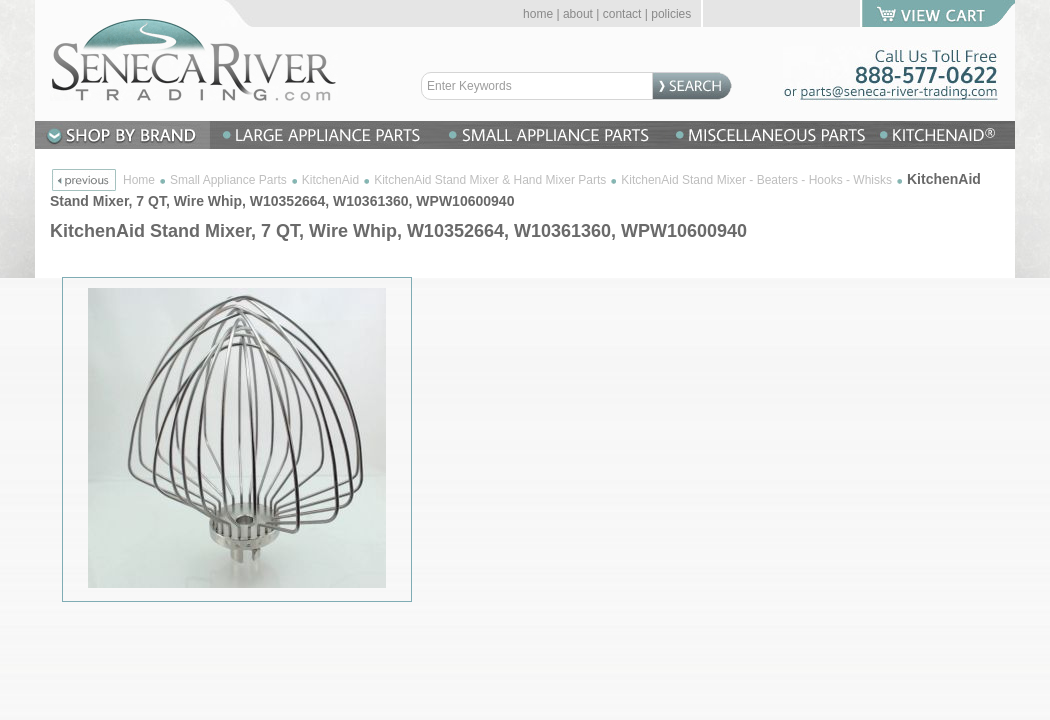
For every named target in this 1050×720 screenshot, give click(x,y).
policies (671, 14)
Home (139, 180)
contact (622, 14)
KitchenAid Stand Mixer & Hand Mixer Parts (490, 180)
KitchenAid (330, 180)
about (578, 14)
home (538, 14)
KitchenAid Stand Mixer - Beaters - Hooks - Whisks (756, 180)
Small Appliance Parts (228, 180)
